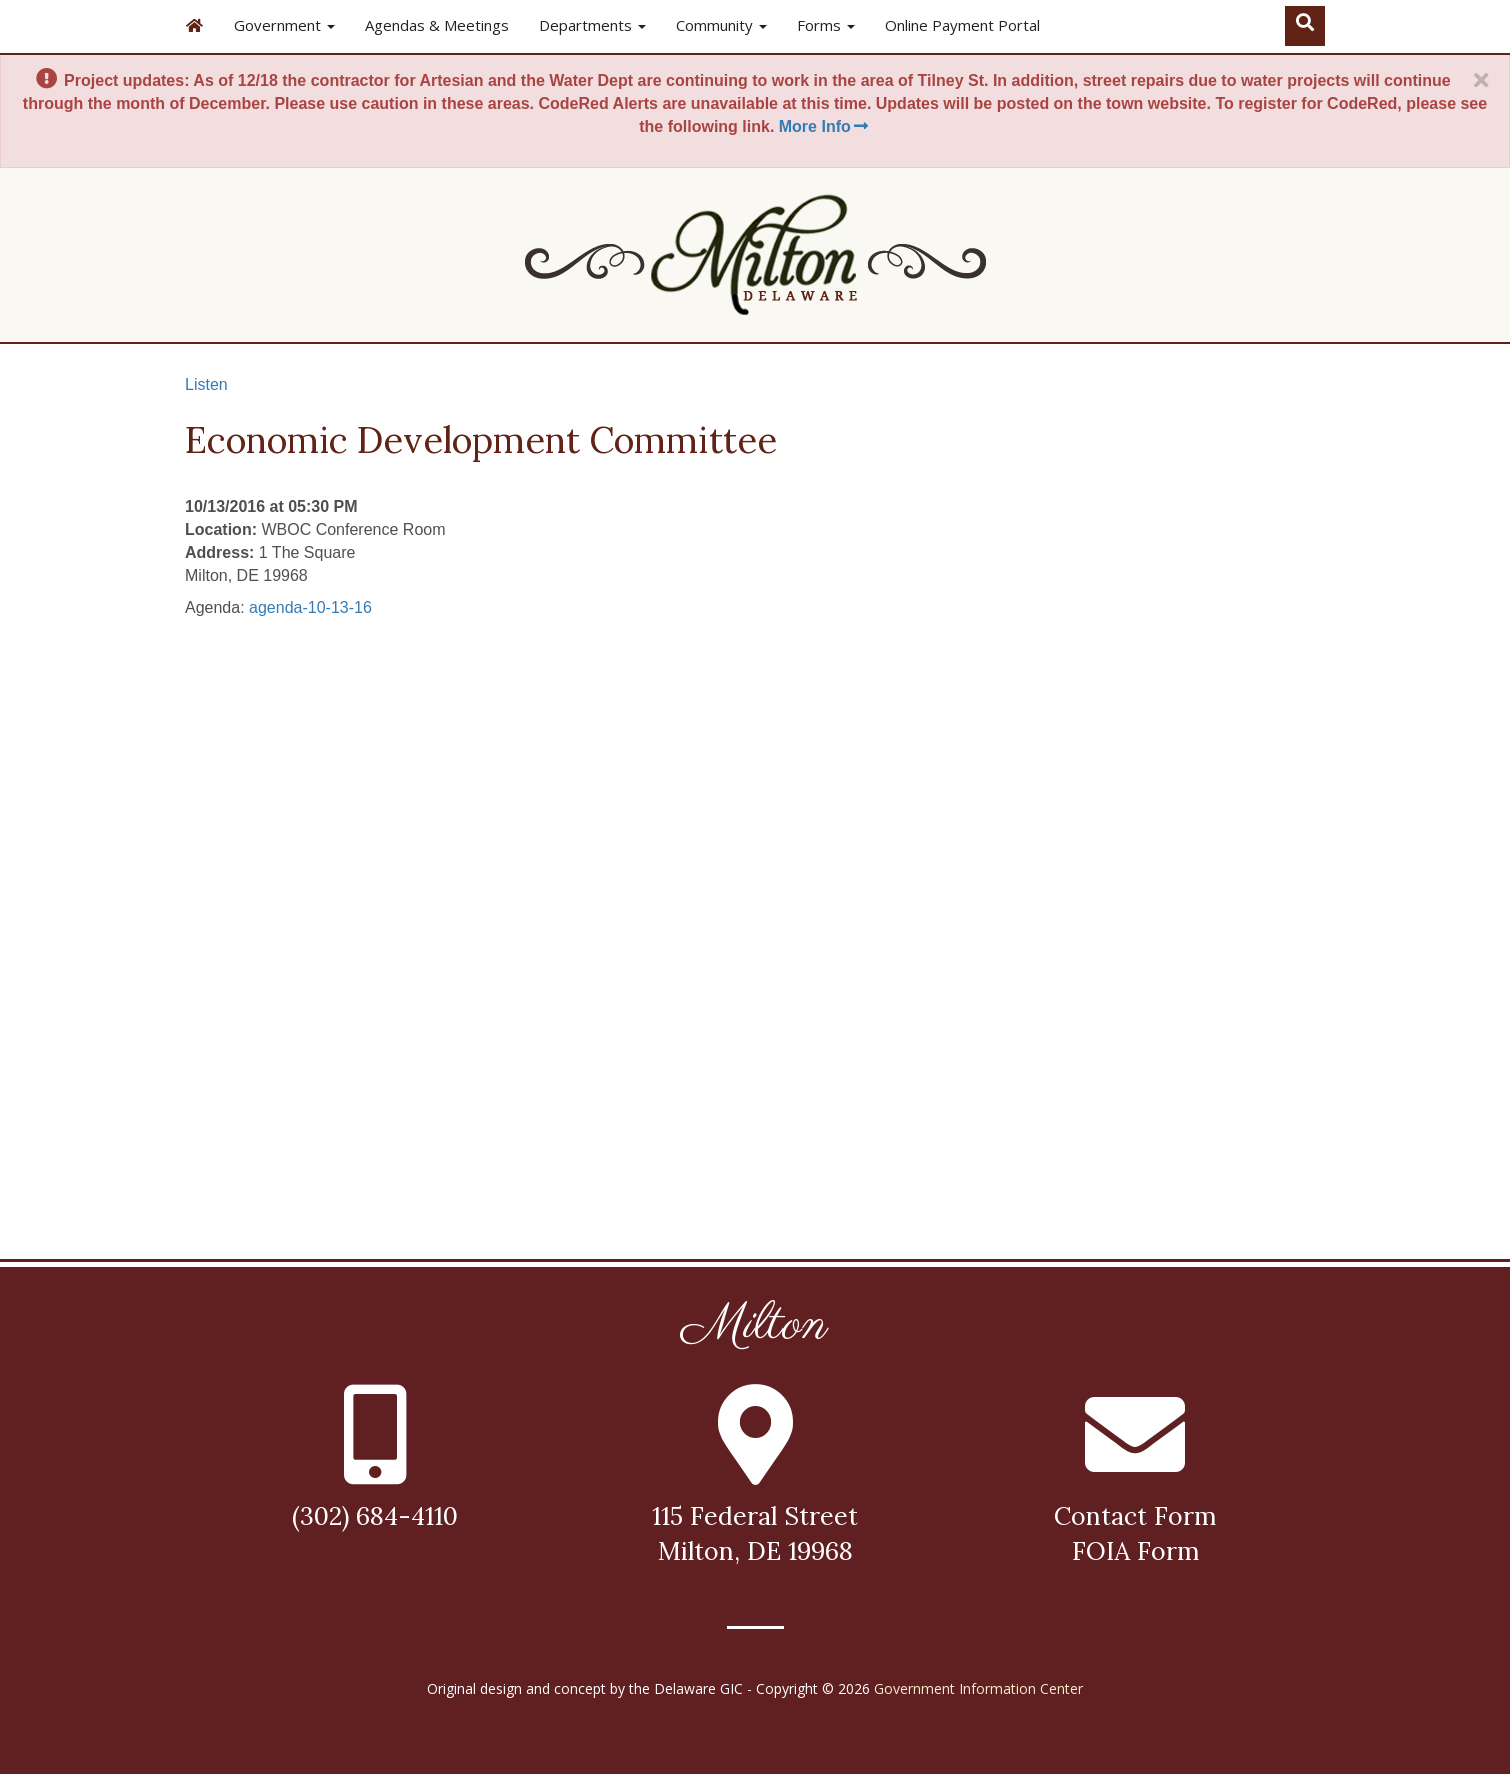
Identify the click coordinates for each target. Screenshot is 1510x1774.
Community (721, 25)
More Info (825, 126)
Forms (826, 25)
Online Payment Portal (962, 25)
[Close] (1481, 81)
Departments (592, 25)
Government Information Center (978, 1688)
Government (284, 25)
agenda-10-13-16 (310, 607)
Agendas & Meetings (437, 25)
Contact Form (1135, 1516)
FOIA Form (1135, 1551)
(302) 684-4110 (375, 1516)
